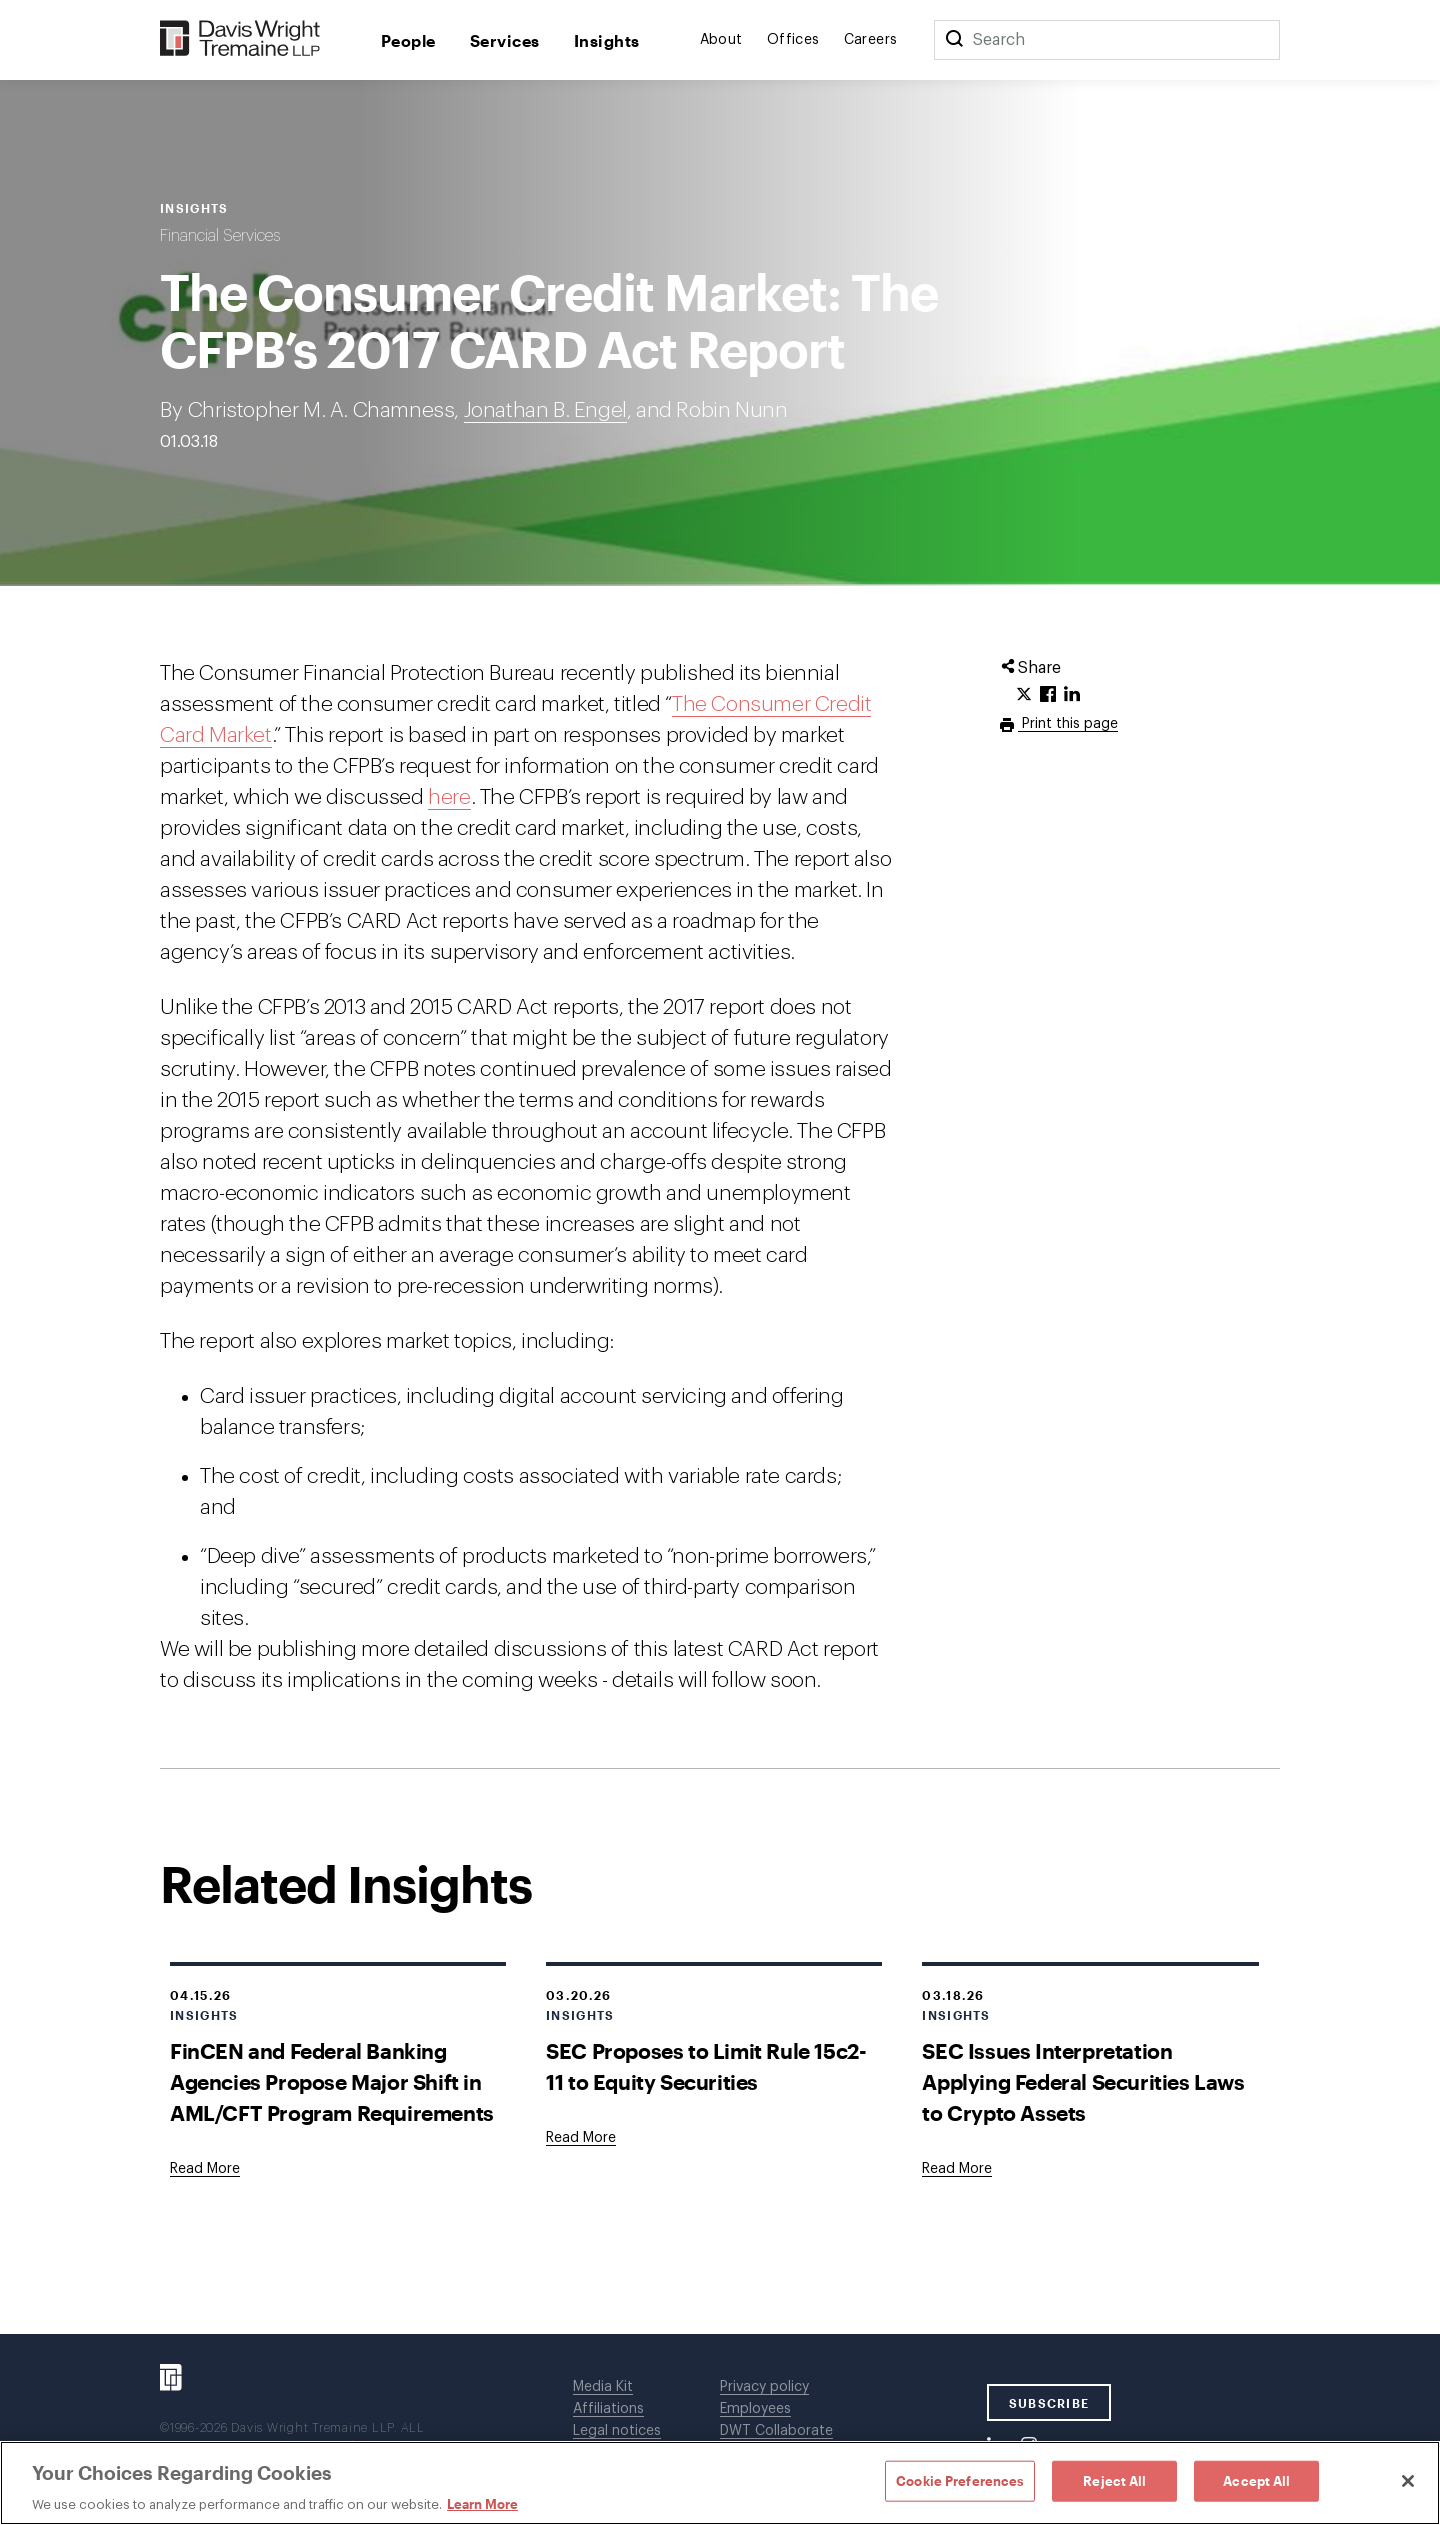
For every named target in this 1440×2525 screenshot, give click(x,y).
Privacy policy (764, 2387)
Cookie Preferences (960, 2480)
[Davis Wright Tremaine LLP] (240, 39)
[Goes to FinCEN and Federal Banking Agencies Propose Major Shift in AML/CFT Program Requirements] (205, 2169)
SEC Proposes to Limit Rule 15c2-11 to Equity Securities (706, 2066)
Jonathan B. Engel (545, 410)
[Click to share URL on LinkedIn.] (1072, 695)
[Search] (954, 40)
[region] (720, 2483)
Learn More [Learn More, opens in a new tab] (482, 2504)
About (721, 40)
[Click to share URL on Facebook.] (1048, 695)
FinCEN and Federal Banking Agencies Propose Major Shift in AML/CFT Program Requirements (332, 2081)
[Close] (1408, 2481)
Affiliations (608, 2409)
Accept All (1256, 2480)
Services (505, 40)
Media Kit (603, 2387)
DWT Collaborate (776, 2431)
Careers (871, 40)
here (449, 797)
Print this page (1068, 724)
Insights (607, 40)
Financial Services (220, 236)
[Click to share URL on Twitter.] (1024, 695)
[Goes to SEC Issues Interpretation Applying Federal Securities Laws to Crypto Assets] (957, 2169)
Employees (755, 2409)
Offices (793, 40)
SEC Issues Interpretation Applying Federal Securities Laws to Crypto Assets (1083, 2081)
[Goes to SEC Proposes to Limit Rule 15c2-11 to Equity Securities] (581, 2138)
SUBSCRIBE (1049, 2403)
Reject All (1114, 2480)
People (408, 40)
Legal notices (617, 2431)
